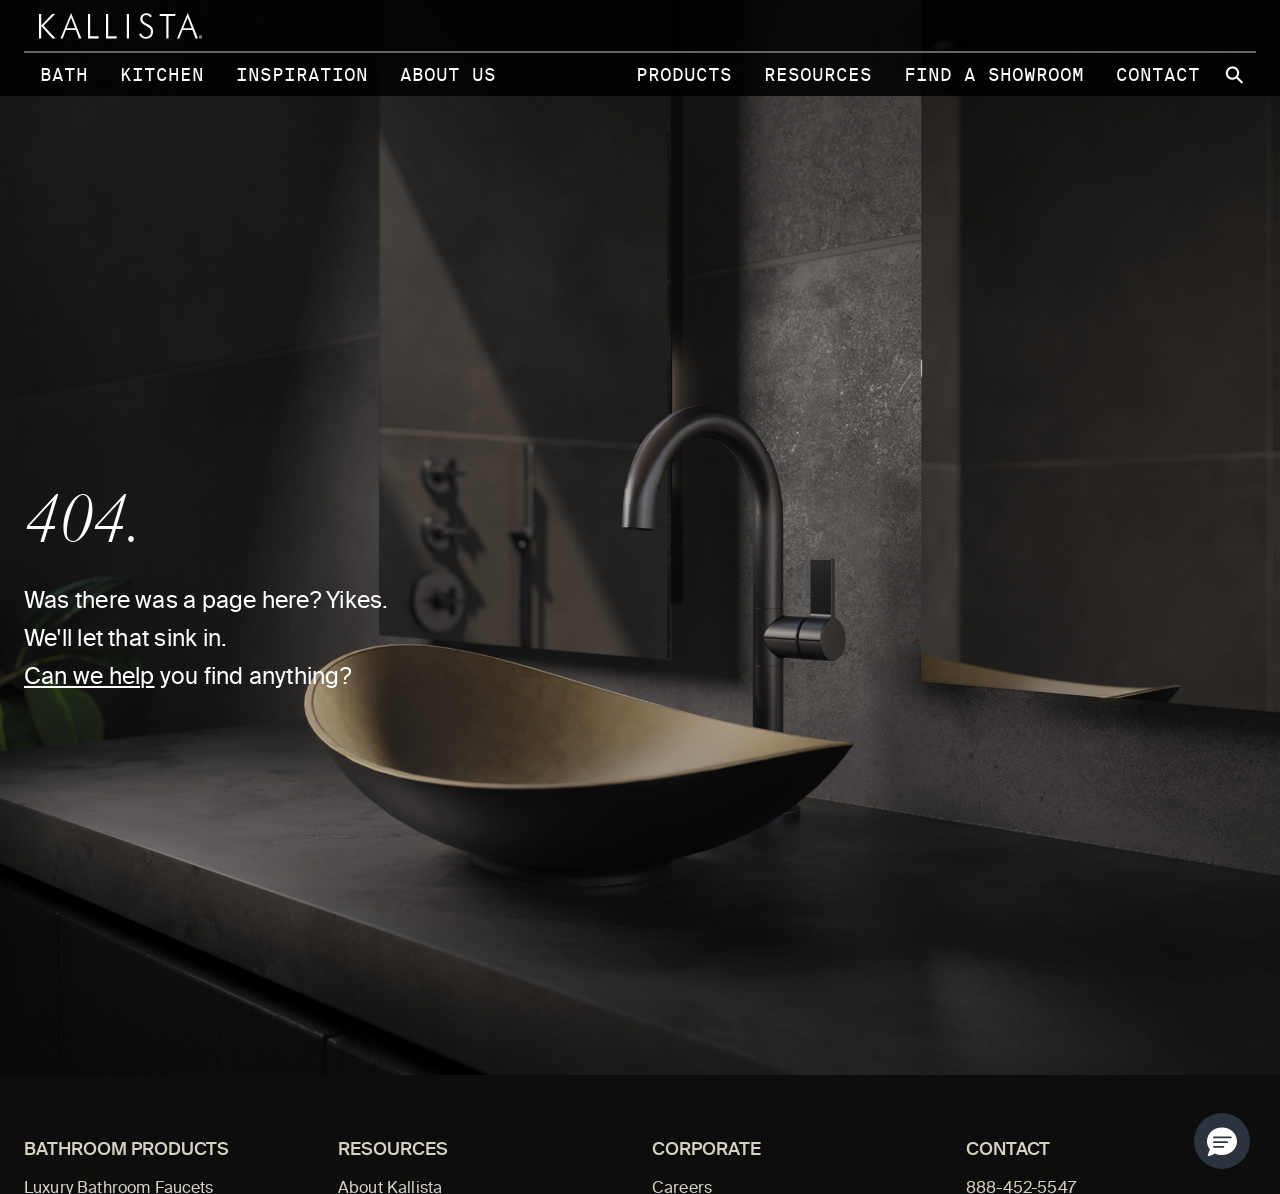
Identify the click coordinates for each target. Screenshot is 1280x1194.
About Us (448, 74)
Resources (818, 74)
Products (684, 74)
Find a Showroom (994, 74)
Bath (64, 74)
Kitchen (162, 74)
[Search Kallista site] (1236, 75)
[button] (1222, 1141)
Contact (1158, 74)
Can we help (89, 678)
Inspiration (302, 74)
